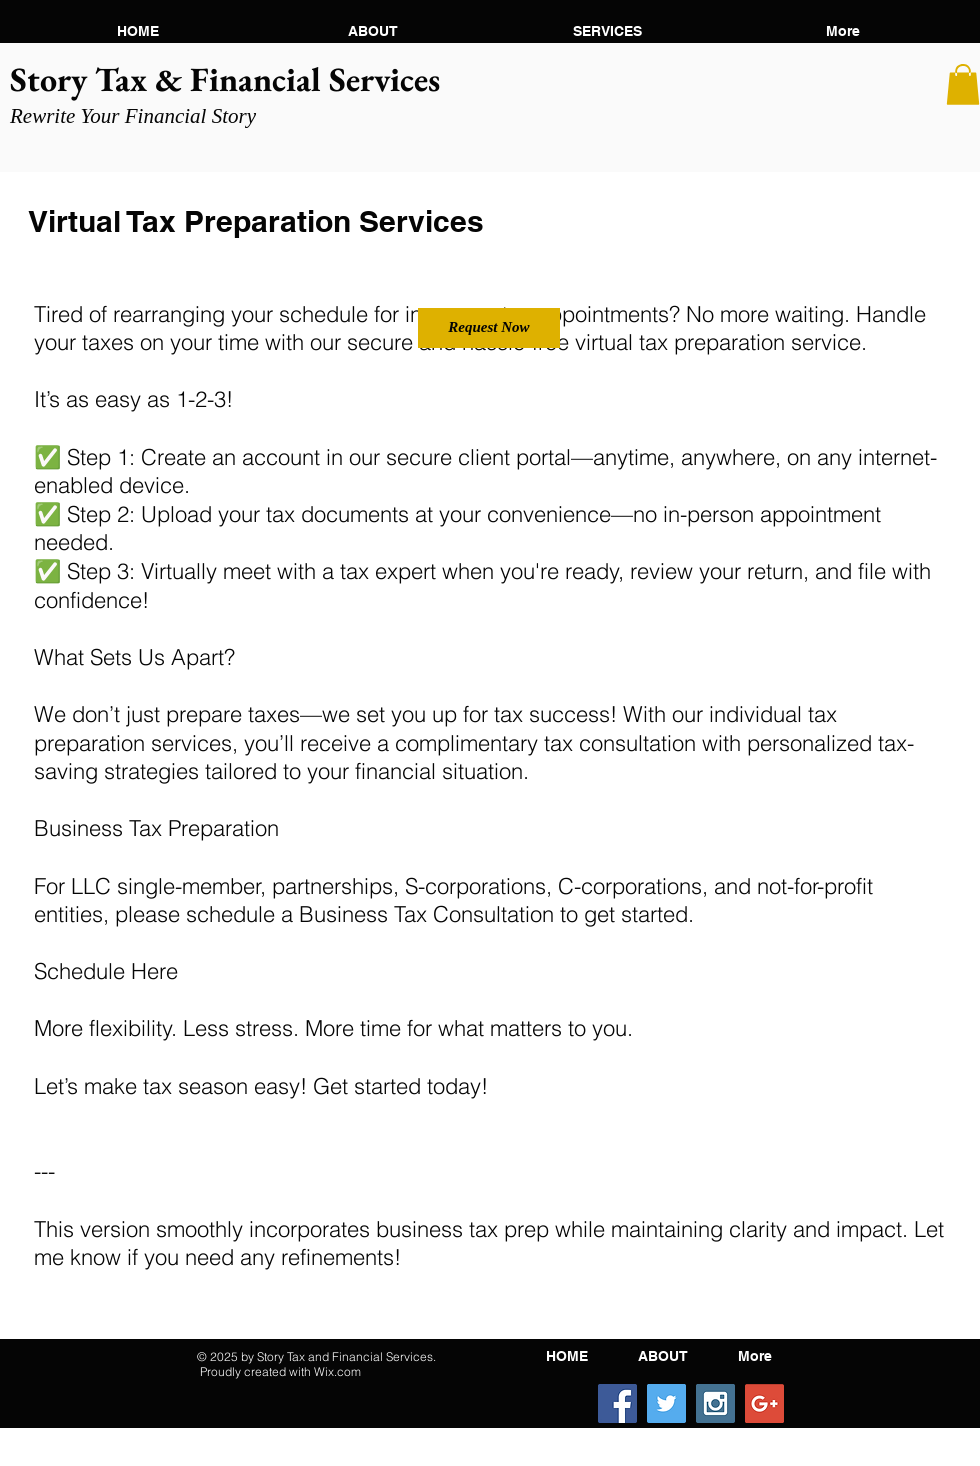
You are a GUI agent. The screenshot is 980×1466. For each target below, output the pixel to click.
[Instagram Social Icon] (715, 1403)
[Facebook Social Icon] (617, 1403)
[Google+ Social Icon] (764, 1403)
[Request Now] (489, 328)
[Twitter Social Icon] (666, 1403)
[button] (372, 31)
